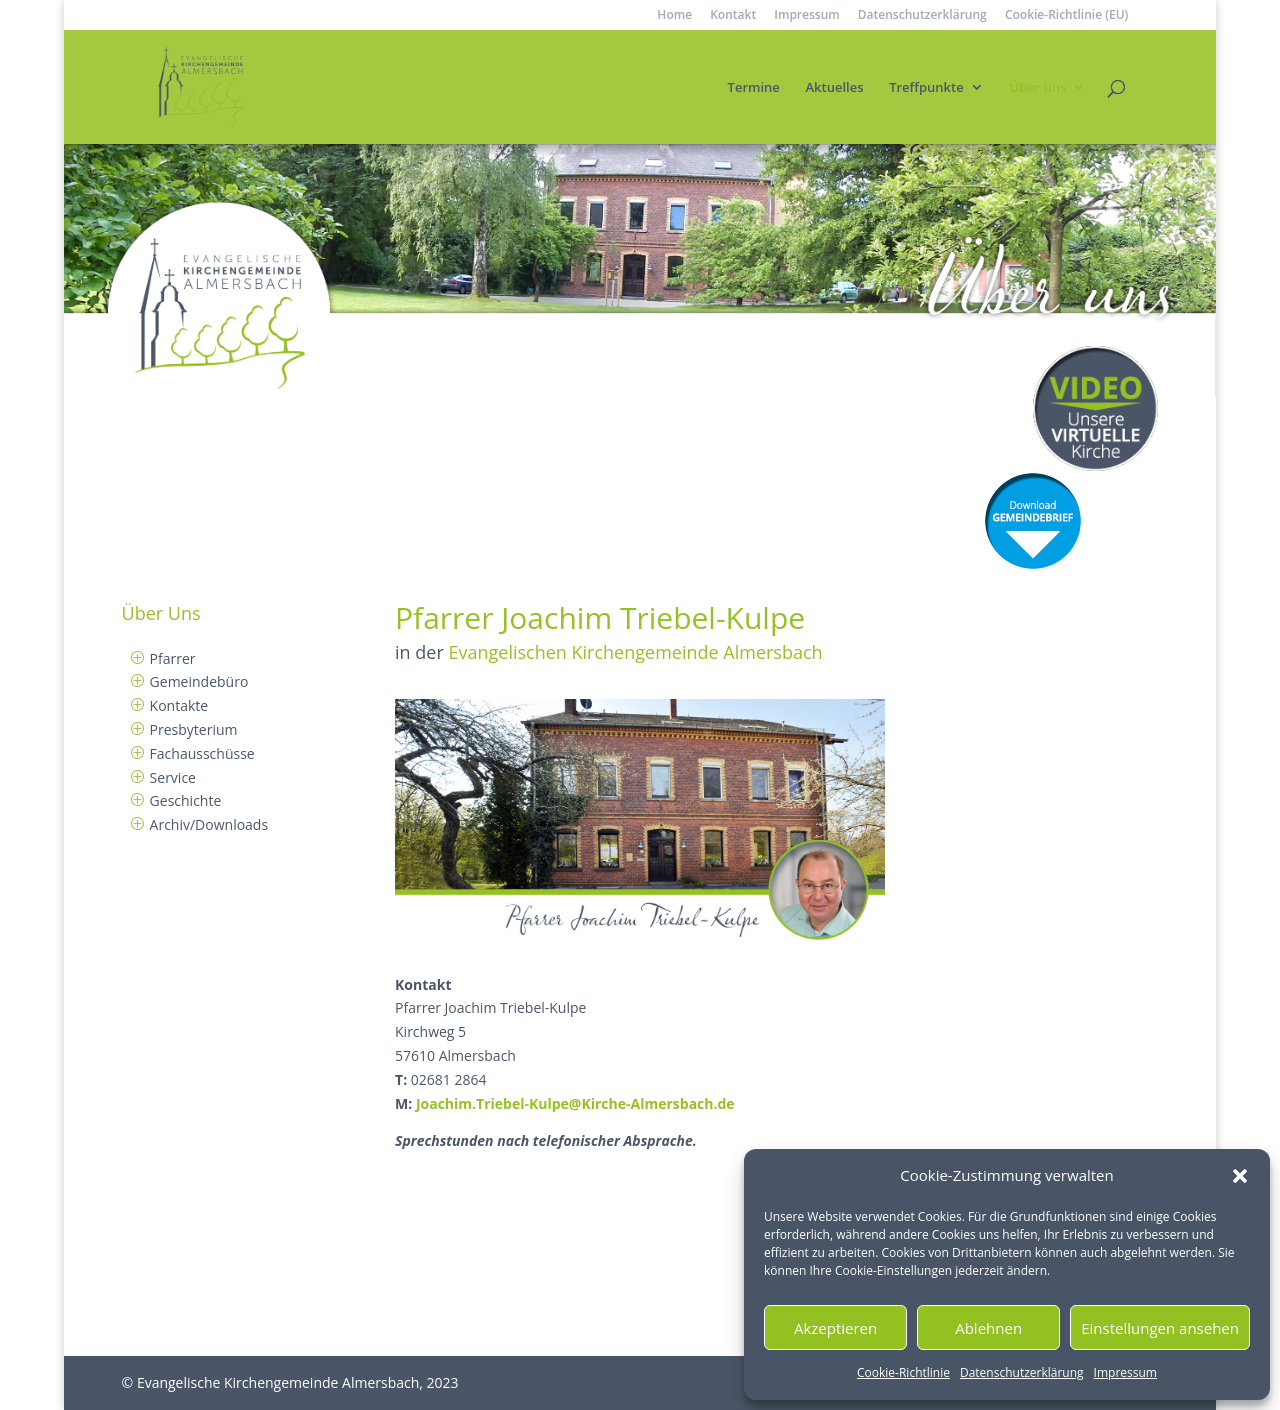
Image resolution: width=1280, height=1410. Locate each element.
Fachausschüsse (202, 753)
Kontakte (179, 705)
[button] (1240, 1176)
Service (173, 777)
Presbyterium (194, 729)
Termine (754, 88)
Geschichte (186, 800)
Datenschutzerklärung (1022, 1372)
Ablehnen (988, 1328)
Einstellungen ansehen (1160, 1328)
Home (674, 16)
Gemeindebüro (199, 681)
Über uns (1037, 88)
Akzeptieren (835, 1328)
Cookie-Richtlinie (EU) (1067, 16)
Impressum (1125, 1372)
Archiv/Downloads (209, 824)
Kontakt (733, 16)
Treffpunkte (926, 88)
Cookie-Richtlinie (903, 1372)
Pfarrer (173, 658)
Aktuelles (834, 88)
